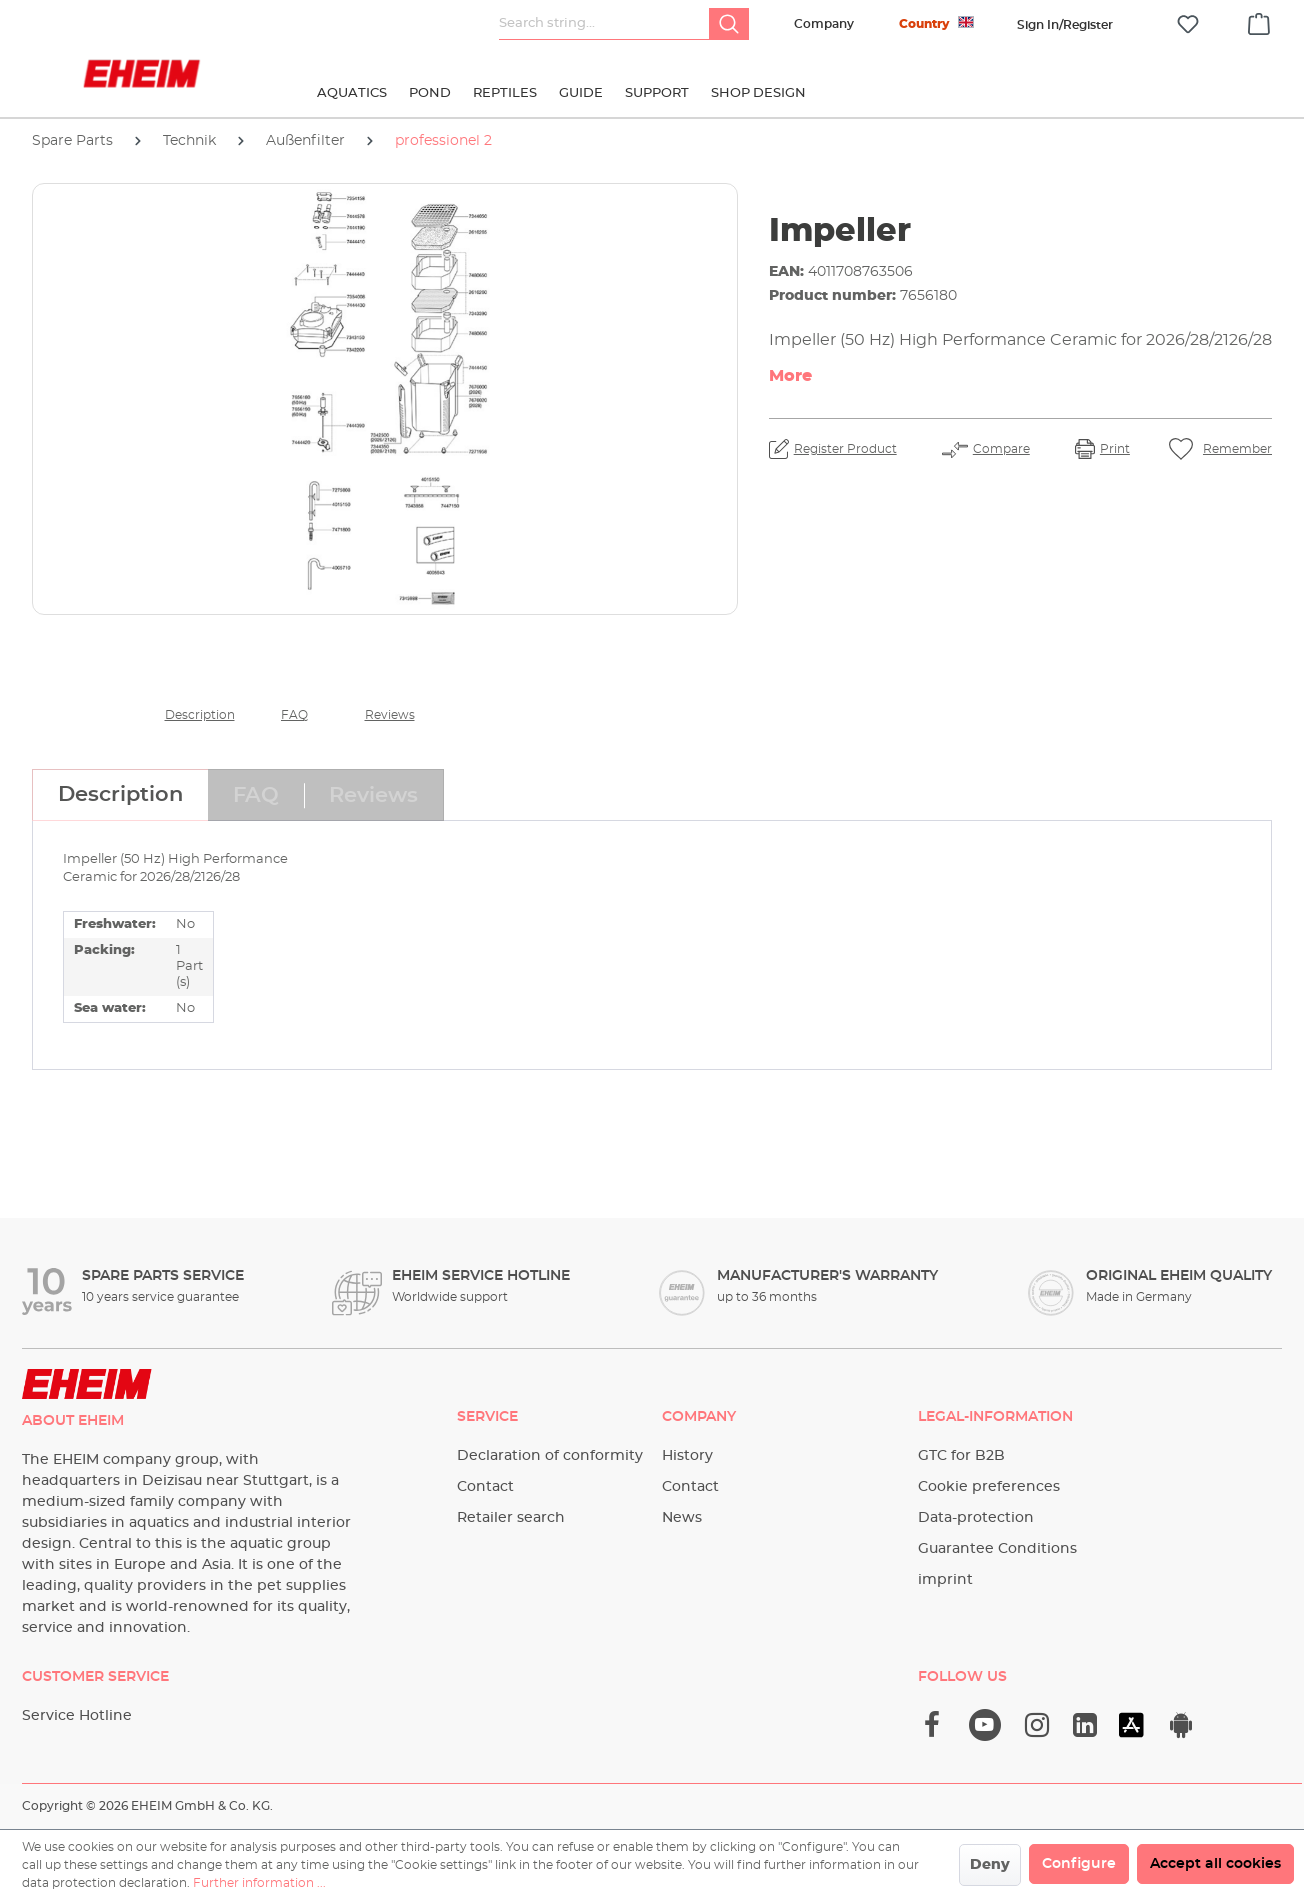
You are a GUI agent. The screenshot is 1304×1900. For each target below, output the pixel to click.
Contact (485, 1487)
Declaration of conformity (550, 1456)
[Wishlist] (1188, 24)
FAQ (294, 715)
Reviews (390, 715)
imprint (945, 1580)
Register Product (845, 449)
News (682, 1518)
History (687, 1456)
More (790, 376)
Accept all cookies (1215, 1864)
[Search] (729, 24)
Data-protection (976, 1518)
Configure (1079, 1864)
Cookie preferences (989, 1487)
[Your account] (1065, 25)
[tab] (120, 795)
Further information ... (259, 1883)
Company (824, 24)
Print (1115, 449)
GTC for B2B (961, 1456)
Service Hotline (77, 1716)
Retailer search (511, 1518)
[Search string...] (604, 24)
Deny (990, 1865)
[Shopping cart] (1259, 21)
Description (200, 715)
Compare (1001, 449)
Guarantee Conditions (997, 1549)
